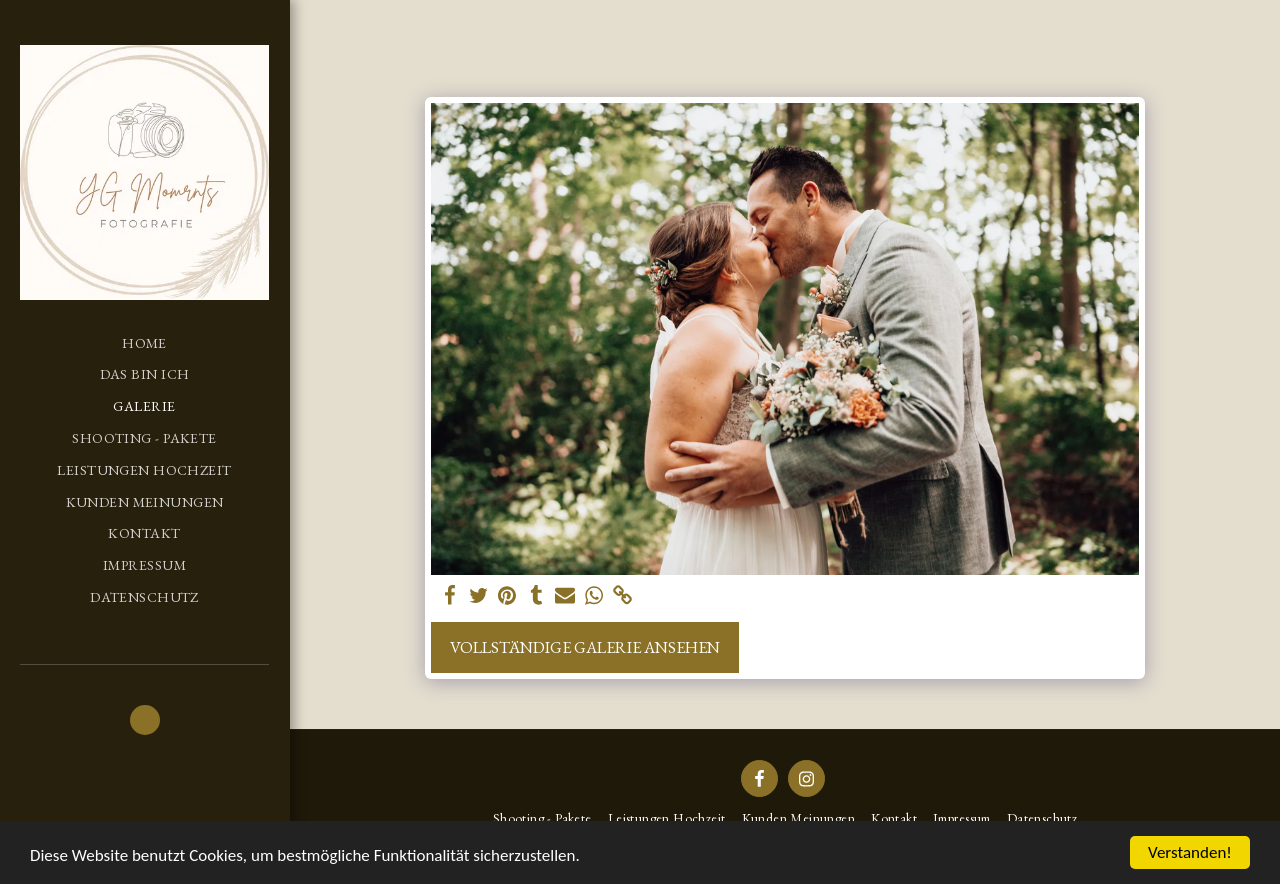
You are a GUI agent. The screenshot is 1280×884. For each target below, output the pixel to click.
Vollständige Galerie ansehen (585, 647)
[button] (145, 720)
